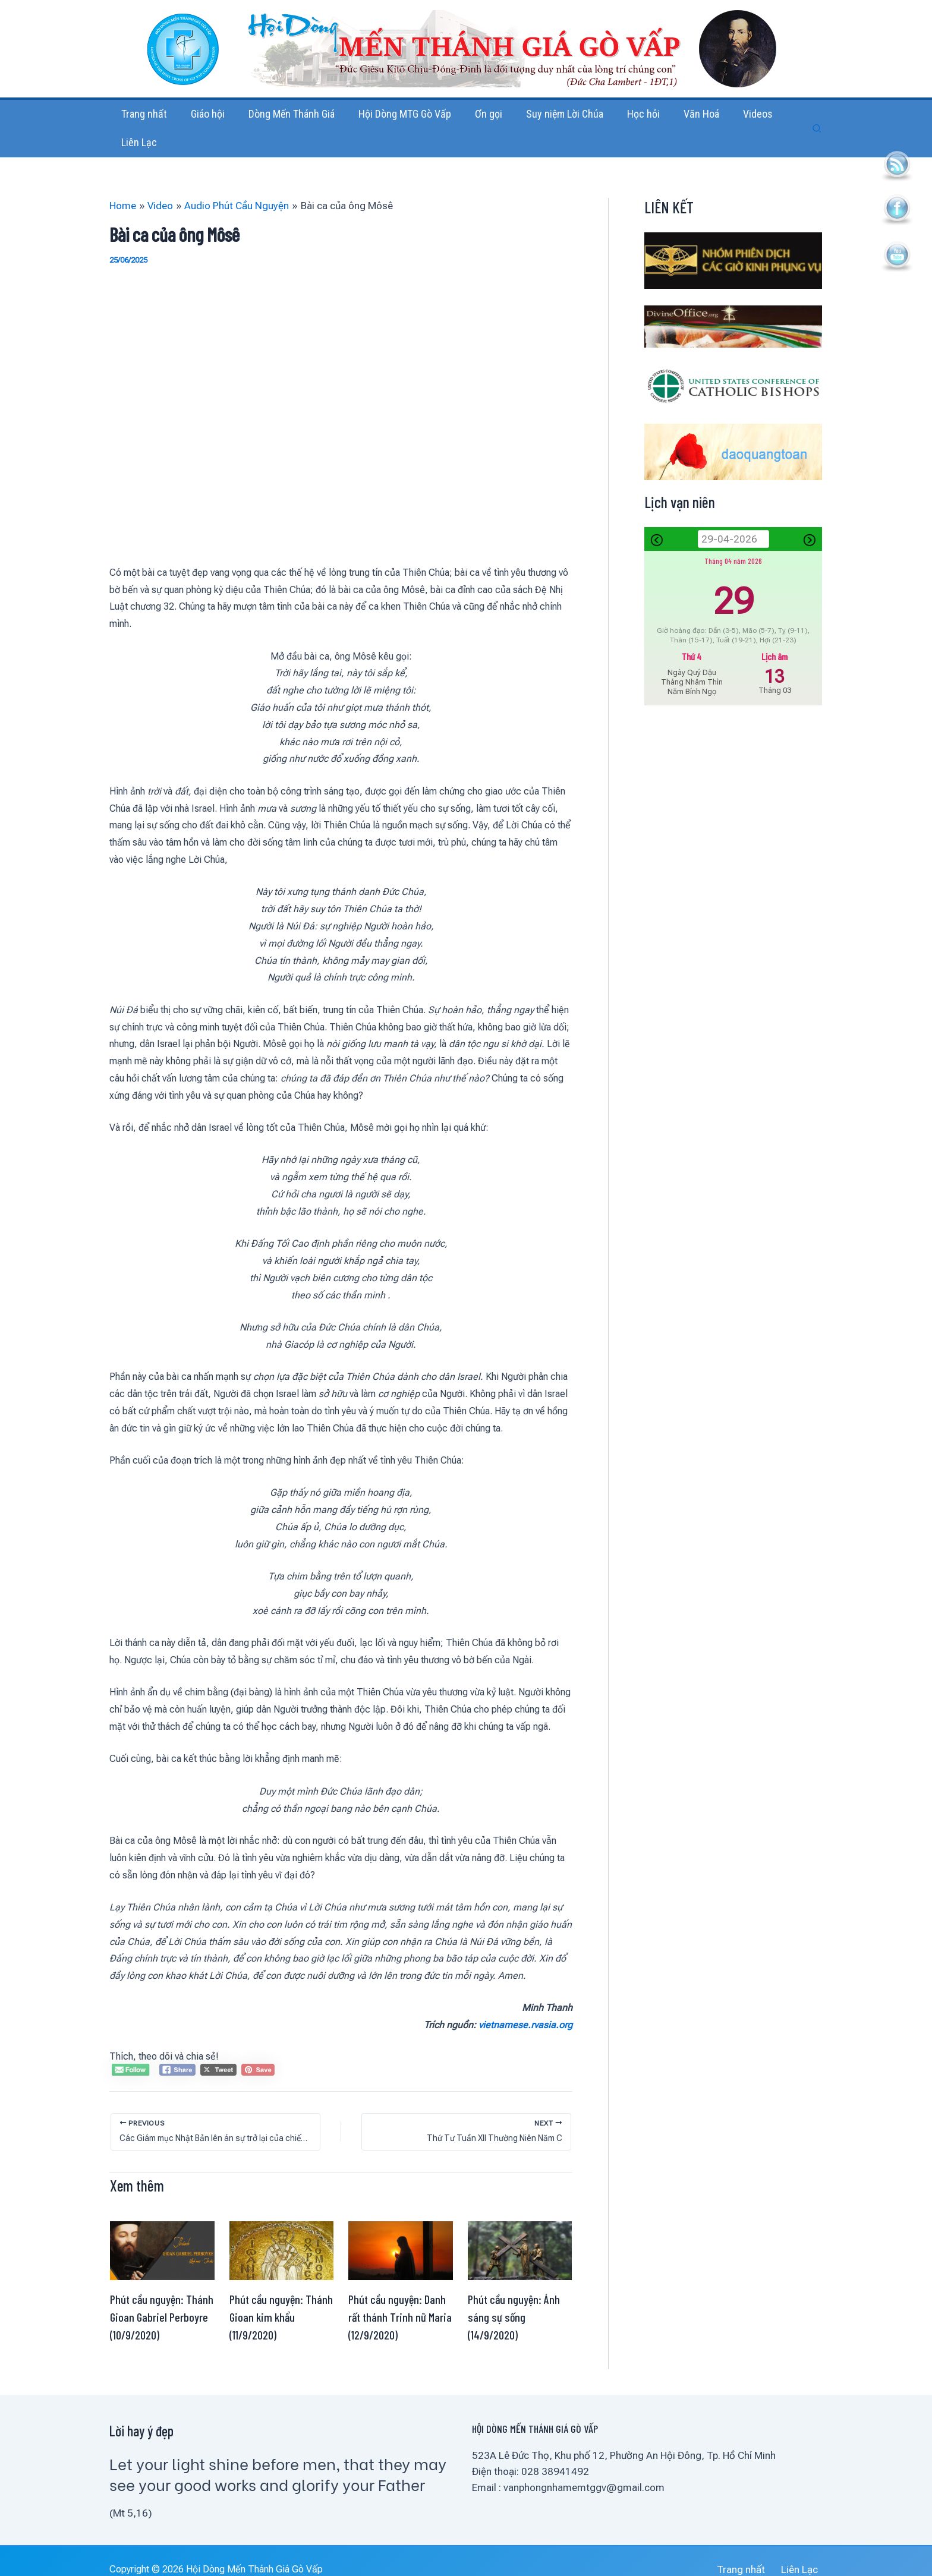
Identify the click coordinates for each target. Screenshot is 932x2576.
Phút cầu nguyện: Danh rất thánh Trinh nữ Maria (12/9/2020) (400, 2300)
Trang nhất (752, 2553)
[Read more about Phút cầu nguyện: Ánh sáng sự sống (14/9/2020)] (520, 2233)
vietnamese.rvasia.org (525, 2008)
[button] (817, 120)
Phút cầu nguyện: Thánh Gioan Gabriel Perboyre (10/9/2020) (161, 2300)
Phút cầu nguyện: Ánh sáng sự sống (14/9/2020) (514, 2300)
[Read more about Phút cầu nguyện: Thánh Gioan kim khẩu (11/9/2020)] (281, 2233)
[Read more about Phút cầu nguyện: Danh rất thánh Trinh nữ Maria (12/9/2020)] (400, 2233)
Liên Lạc (804, 2553)
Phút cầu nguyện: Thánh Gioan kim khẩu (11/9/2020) (281, 2300)
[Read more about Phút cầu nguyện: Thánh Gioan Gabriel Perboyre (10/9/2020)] (162, 2233)
